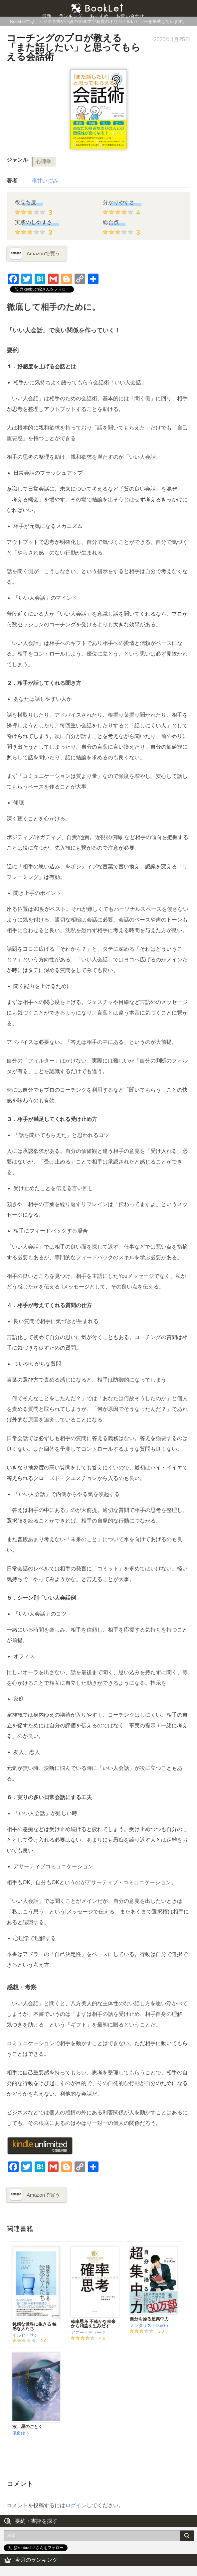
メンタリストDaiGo (149, 2325)
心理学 (44, 162)
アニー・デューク (88, 2332)
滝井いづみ (45, 181)
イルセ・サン (25, 2335)
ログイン (76, 2505)
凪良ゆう (21, 2433)
